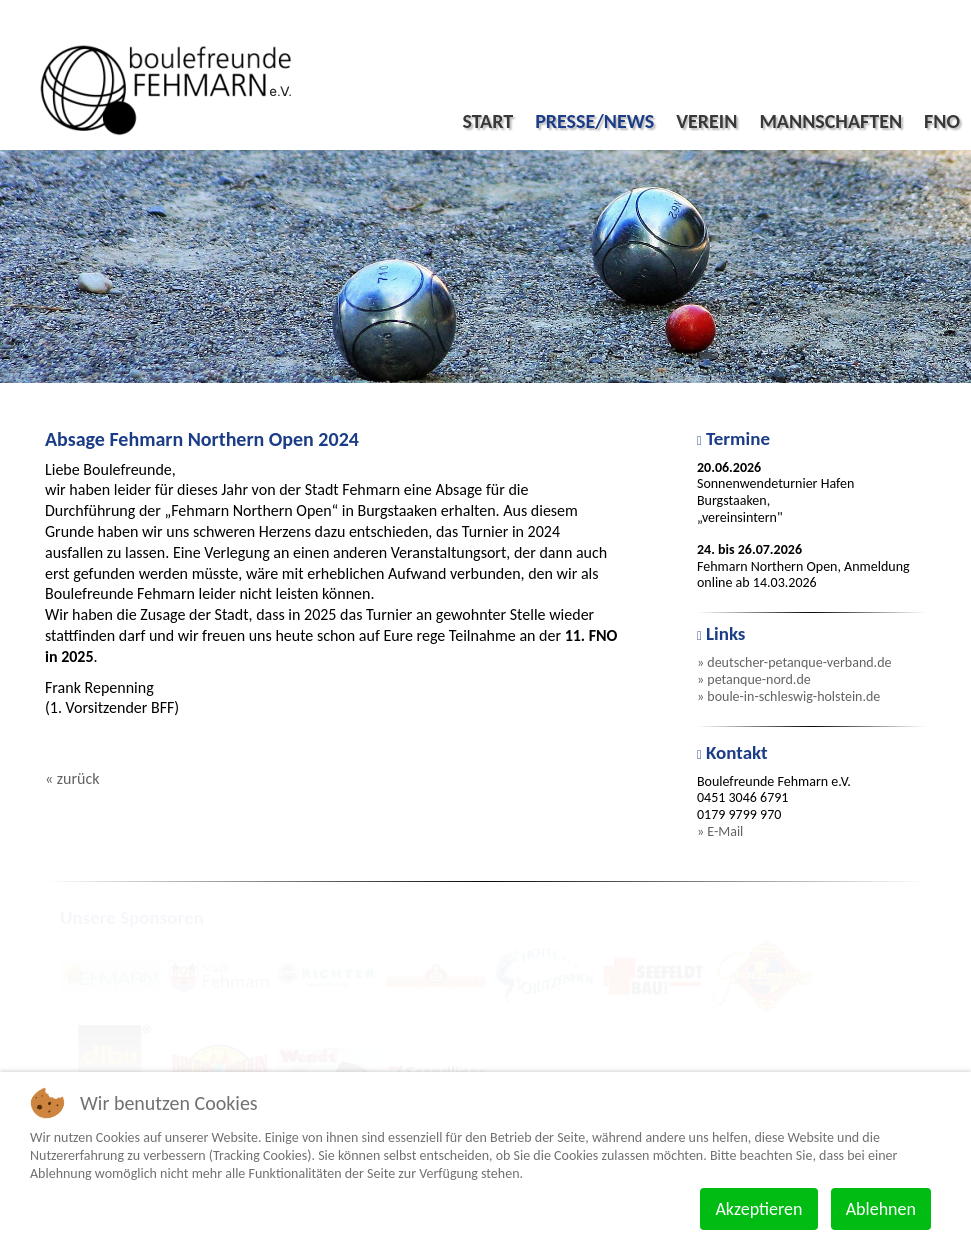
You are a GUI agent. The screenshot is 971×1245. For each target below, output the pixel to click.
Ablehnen (881, 1209)
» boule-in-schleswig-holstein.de (788, 696)
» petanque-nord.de (754, 679)
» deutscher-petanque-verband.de (794, 662)
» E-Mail (720, 831)
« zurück (72, 778)
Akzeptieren (758, 1209)
